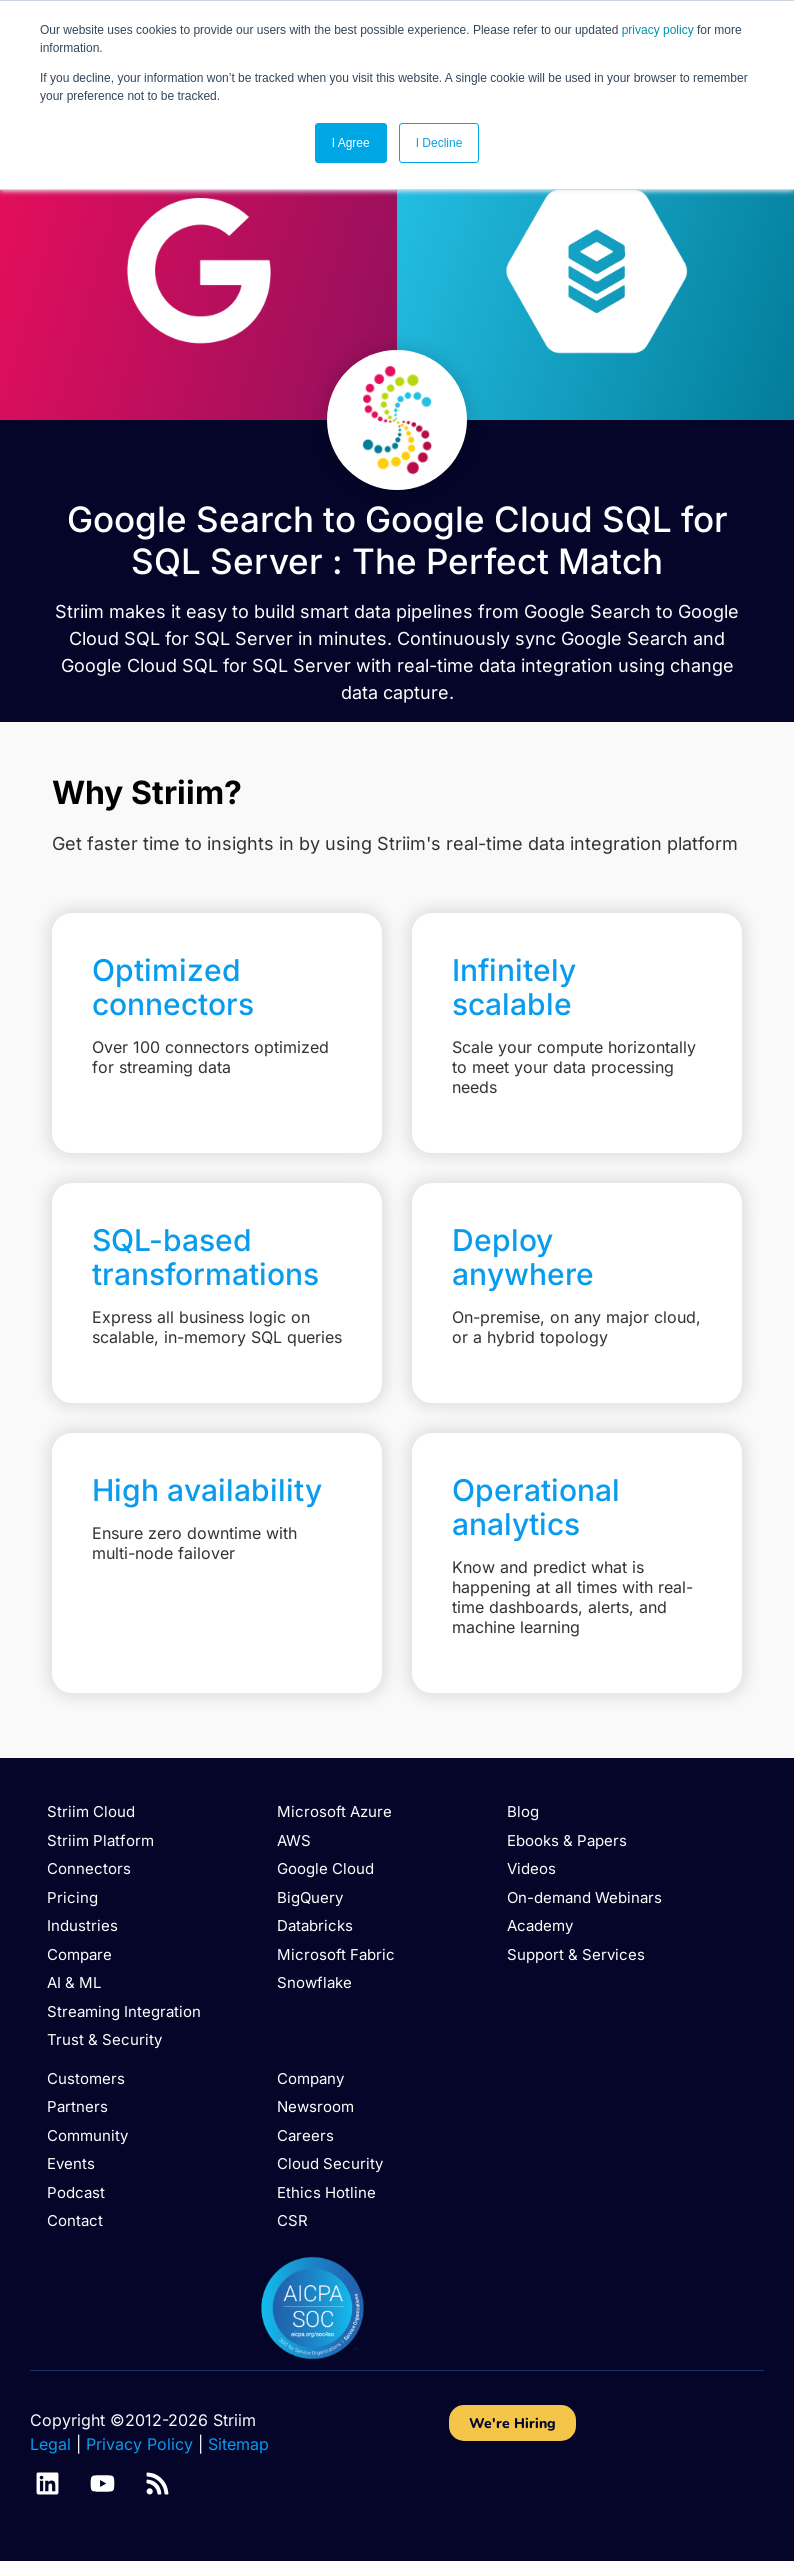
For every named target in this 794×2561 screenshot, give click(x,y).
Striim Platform (100, 1840)
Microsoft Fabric (336, 1954)
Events (71, 2163)
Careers (305, 2135)
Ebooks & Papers (567, 1840)
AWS (294, 1840)
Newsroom (315, 2106)
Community (87, 2135)
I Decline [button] (439, 143)
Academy (540, 1925)
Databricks (315, 1925)
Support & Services (576, 1954)
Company (310, 2078)
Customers (86, 2078)
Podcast (76, 2192)
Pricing (72, 1897)
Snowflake (314, 1982)
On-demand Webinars (584, 1897)
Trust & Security (104, 2039)
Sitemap (238, 2444)
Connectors (89, 1868)
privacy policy (658, 30)
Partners (77, 2106)
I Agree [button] (351, 143)
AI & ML (74, 1982)
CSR (292, 2220)
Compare (79, 1954)
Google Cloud (325, 1868)
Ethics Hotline (326, 2192)
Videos (531, 1868)
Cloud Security (330, 2163)
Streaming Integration (124, 2011)
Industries (82, 1925)
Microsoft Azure (334, 1811)
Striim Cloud (91, 1811)
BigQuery (310, 1897)
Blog (523, 1811)
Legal (50, 2444)
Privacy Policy (139, 2444)
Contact (75, 2220)
